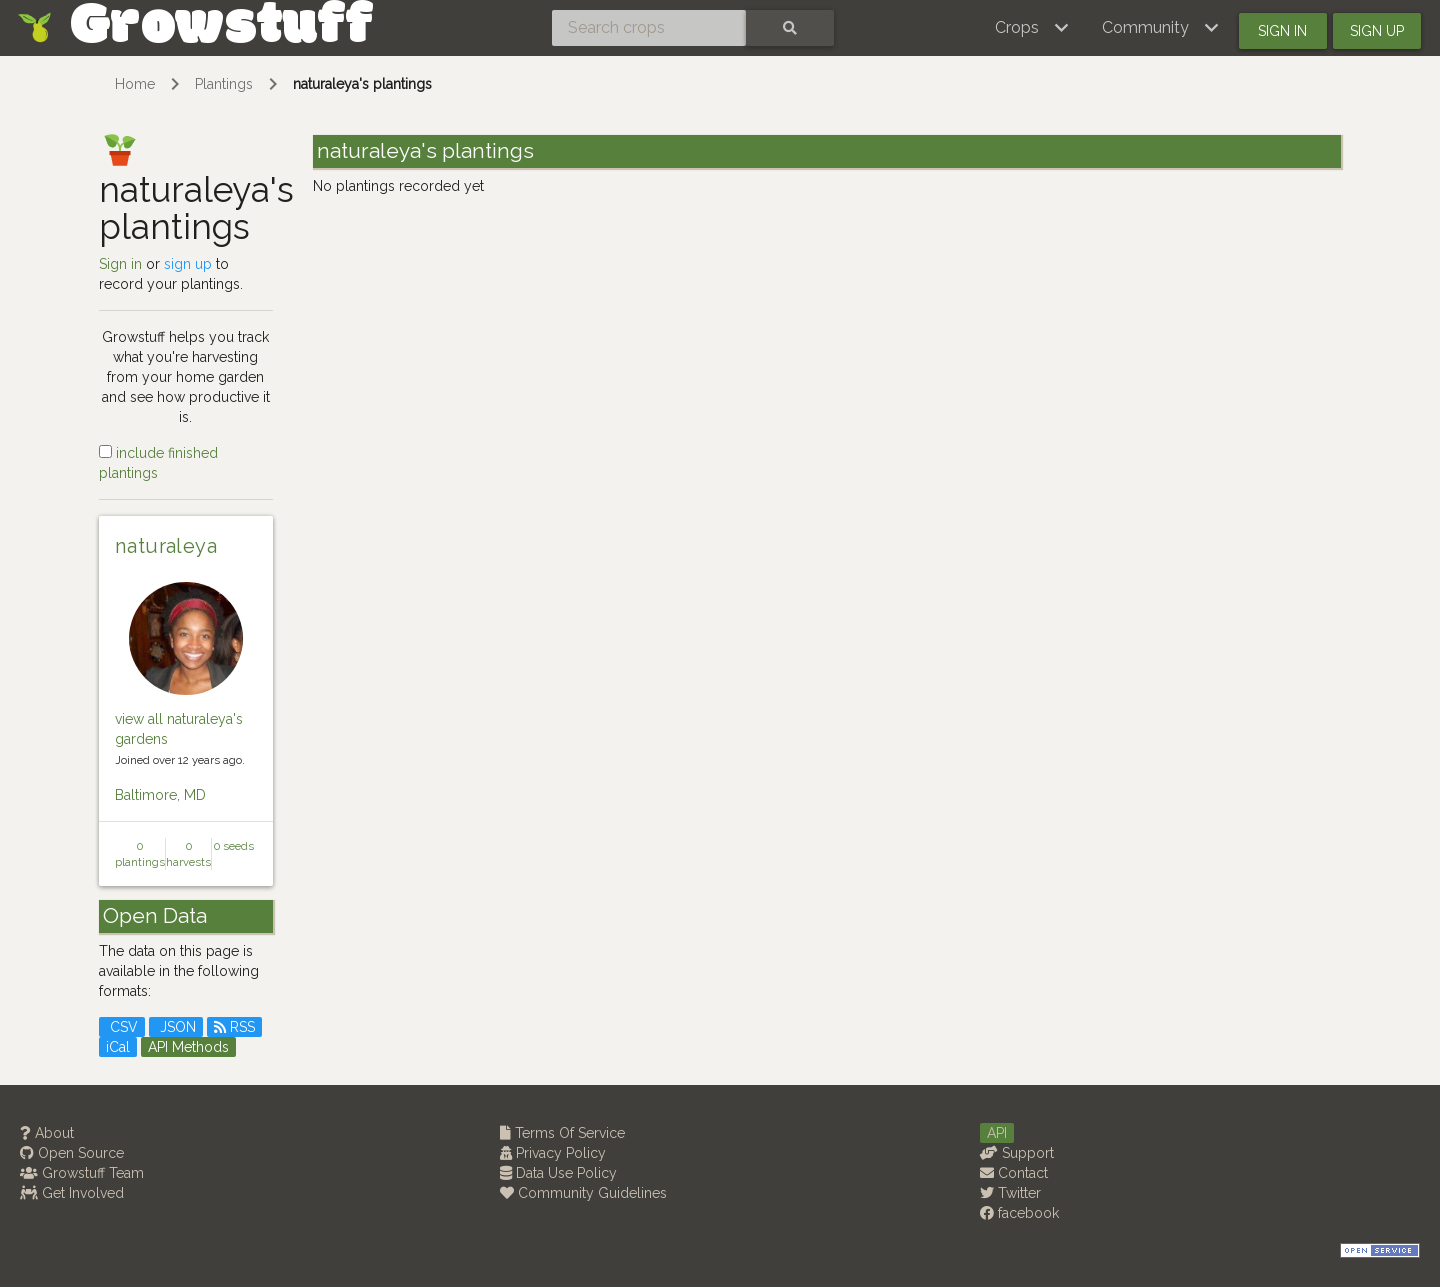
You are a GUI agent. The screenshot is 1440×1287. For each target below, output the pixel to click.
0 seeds (234, 846)
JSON (176, 1027)
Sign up (1377, 31)
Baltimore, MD (160, 795)
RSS (234, 1027)
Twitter (1010, 1193)
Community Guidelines (583, 1193)
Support (1017, 1153)
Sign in (1282, 31)
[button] (1032, 28)
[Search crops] (649, 28)
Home (135, 84)
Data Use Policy (558, 1173)
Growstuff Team (82, 1173)
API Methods (188, 1047)
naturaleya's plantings (362, 84)
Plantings (224, 84)
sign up (188, 264)
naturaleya (166, 546)
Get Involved (72, 1193)
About (47, 1133)
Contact (1014, 1173)
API (997, 1133)
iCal (118, 1047)
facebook (1019, 1213)
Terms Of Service (562, 1133)
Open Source (72, 1153)
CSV (122, 1027)
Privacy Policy (553, 1153)
